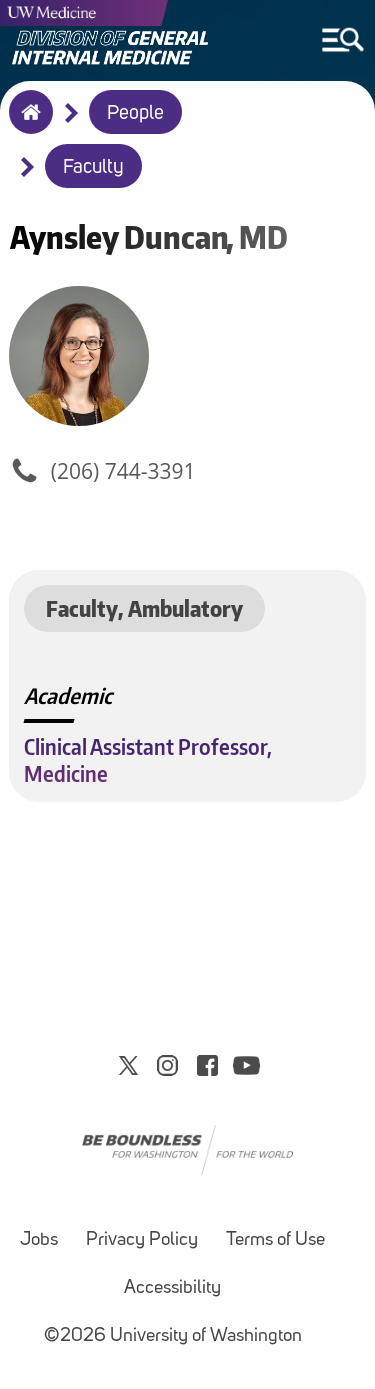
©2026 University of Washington (173, 1336)
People (135, 114)
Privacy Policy (142, 1240)
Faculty (93, 168)
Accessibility (172, 1288)
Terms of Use (275, 1240)
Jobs (39, 1240)
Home (26, 125)
